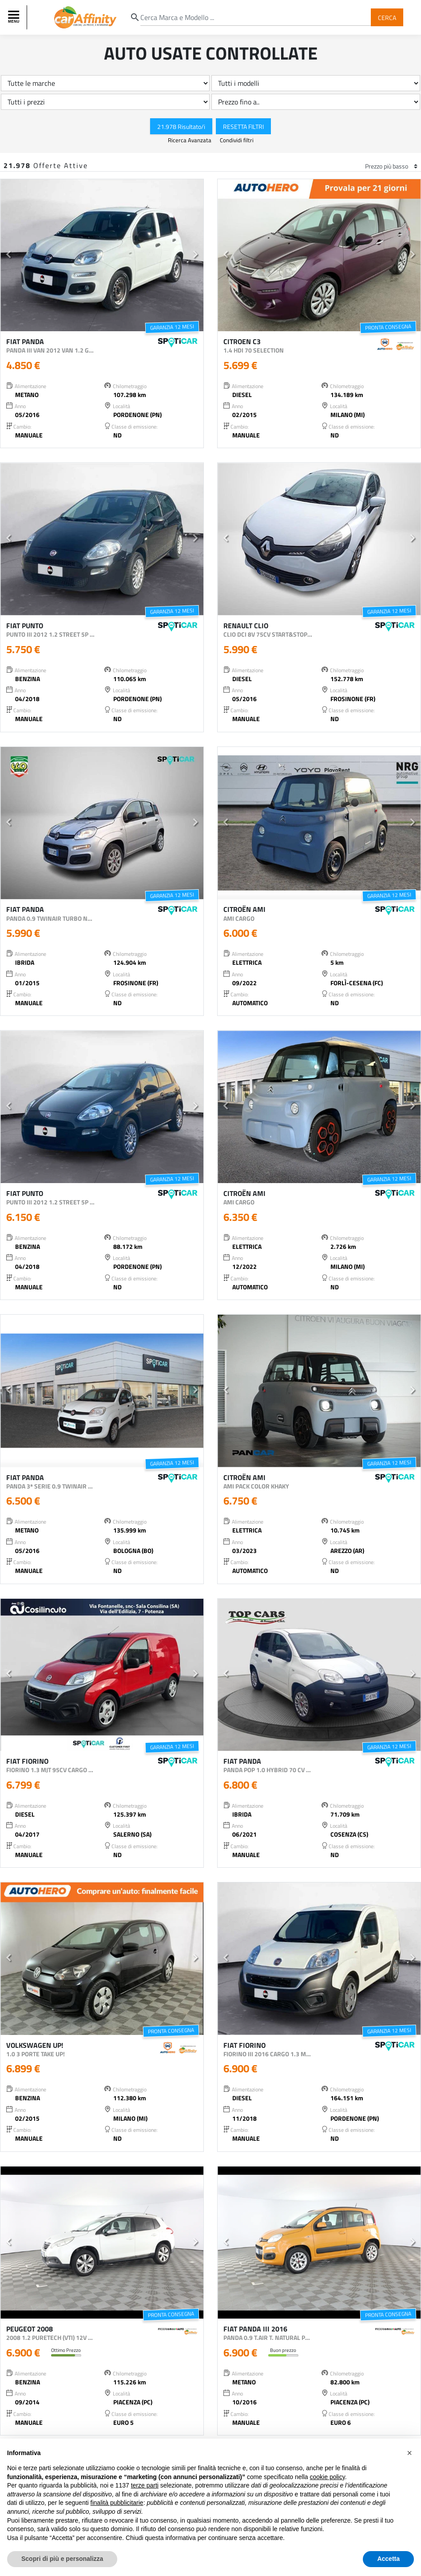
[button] (8, 255)
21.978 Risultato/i (181, 126)
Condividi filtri (237, 140)
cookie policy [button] (327, 2476)
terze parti (145, 2485)
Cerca (387, 17)
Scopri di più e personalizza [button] (62, 2558)
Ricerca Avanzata (190, 140)
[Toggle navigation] (14, 17)
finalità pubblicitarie (117, 2502)
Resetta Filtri (243, 126)
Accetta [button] (388, 2558)
